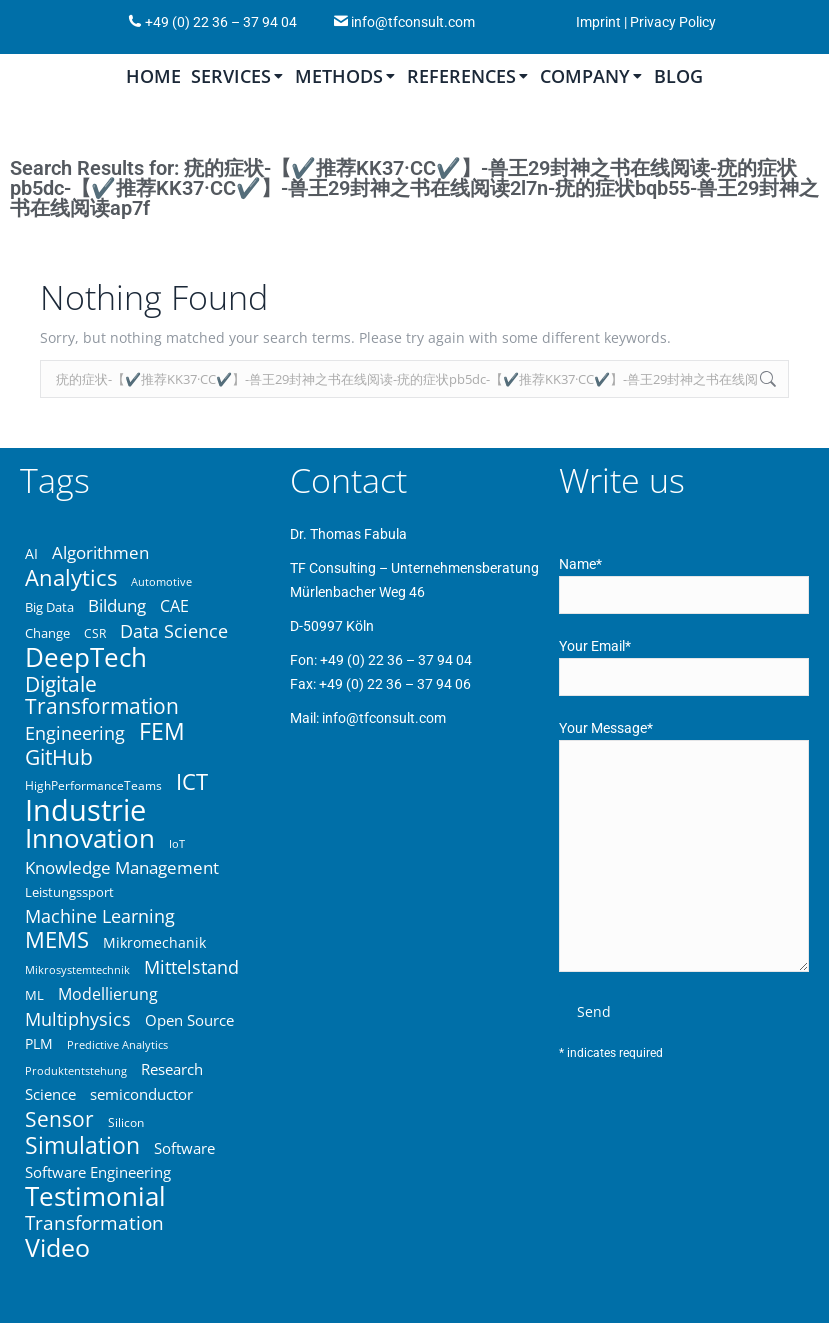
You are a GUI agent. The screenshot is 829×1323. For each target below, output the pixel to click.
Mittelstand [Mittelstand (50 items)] (191, 967)
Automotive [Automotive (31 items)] (161, 582)
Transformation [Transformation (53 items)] (94, 1223)
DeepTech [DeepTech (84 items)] (86, 657)
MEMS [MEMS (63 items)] (57, 940)
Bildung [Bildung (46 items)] (117, 606)
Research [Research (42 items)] (172, 1069)
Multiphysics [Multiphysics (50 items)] (78, 1019)
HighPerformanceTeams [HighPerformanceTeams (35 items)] (93, 785)
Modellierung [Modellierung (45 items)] (108, 994)
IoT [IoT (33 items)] (177, 843)
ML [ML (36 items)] (34, 995)
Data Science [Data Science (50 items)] (174, 631)
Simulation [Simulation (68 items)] (82, 1146)
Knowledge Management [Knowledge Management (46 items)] (122, 868)
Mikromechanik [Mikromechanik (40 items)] (154, 942)
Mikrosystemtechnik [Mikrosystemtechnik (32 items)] (77, 969)
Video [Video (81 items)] (57, 1247)
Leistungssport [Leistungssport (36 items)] (69, 892)
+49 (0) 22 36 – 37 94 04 (219, 22)
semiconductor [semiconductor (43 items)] (141, 1094)
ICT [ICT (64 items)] (192, 782)
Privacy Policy (673, 22)
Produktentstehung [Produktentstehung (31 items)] (76, 1071)
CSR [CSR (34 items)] (95, 633)
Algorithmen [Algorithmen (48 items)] (100, 553)
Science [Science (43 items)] (50, 1094)
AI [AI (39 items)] (31, 553)
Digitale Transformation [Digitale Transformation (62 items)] (102, 695)
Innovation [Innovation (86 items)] (90, 838)
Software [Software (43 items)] (184, 1148)
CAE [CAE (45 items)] (174, 606)
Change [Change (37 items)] (47, 633)
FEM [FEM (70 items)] (162, 731)
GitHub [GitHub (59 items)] (59, 757)
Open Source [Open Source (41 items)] (189, 1020)
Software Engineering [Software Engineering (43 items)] (98, 1172)
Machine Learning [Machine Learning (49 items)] (100, 916)
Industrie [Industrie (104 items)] (85, 810)
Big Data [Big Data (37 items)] (49, 607)
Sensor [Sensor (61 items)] (59, 1119)
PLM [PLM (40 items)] (39, 1043)
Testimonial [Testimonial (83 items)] (95, 1197)
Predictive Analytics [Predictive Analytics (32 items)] (117, 1044)
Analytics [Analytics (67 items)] (71, 578)
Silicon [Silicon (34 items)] (126, 1122)
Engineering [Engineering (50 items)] (75, 733)
